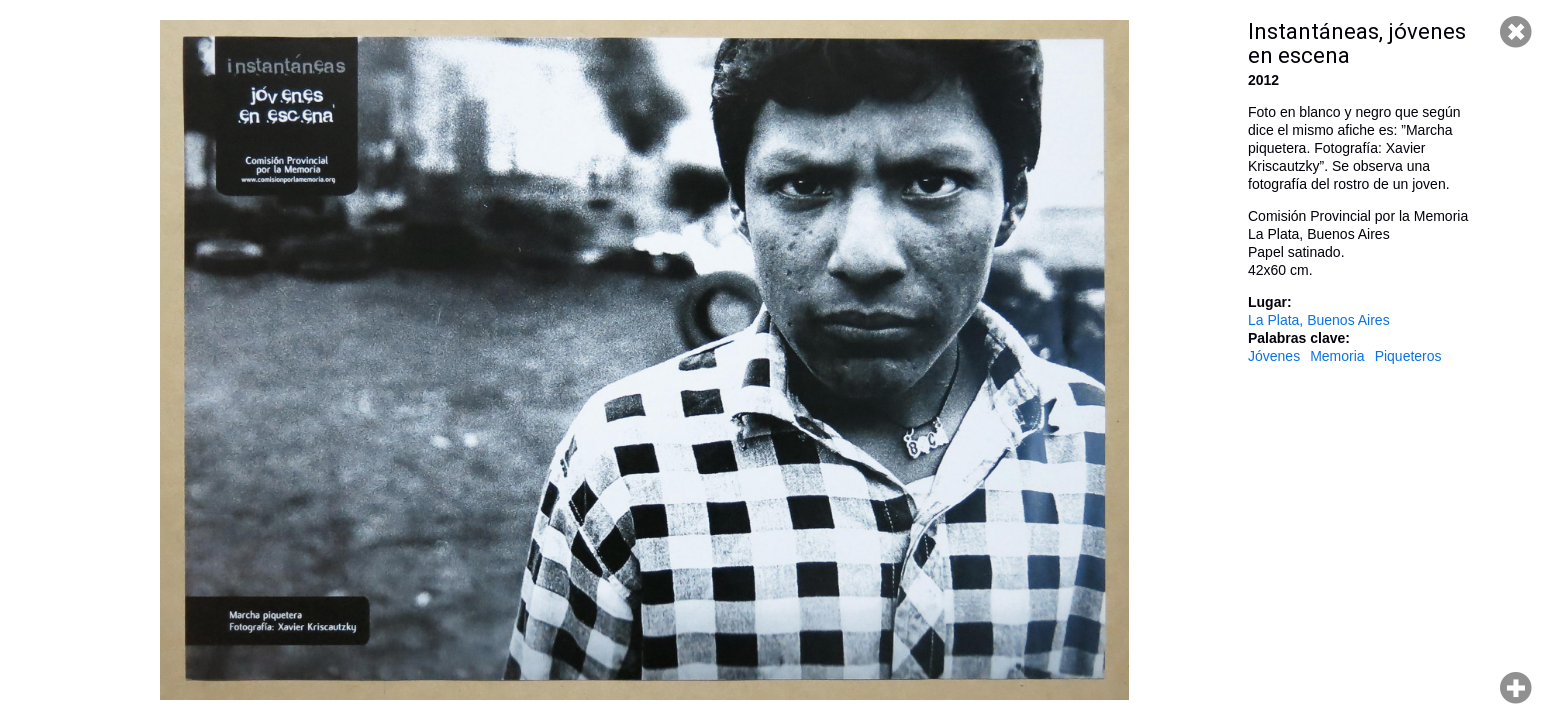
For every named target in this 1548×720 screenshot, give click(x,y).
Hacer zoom (1516, 688)
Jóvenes (1274, 356)
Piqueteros (1408, 356)
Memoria (1337, 356)
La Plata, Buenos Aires (1319, 320)
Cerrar (1516, 32)
